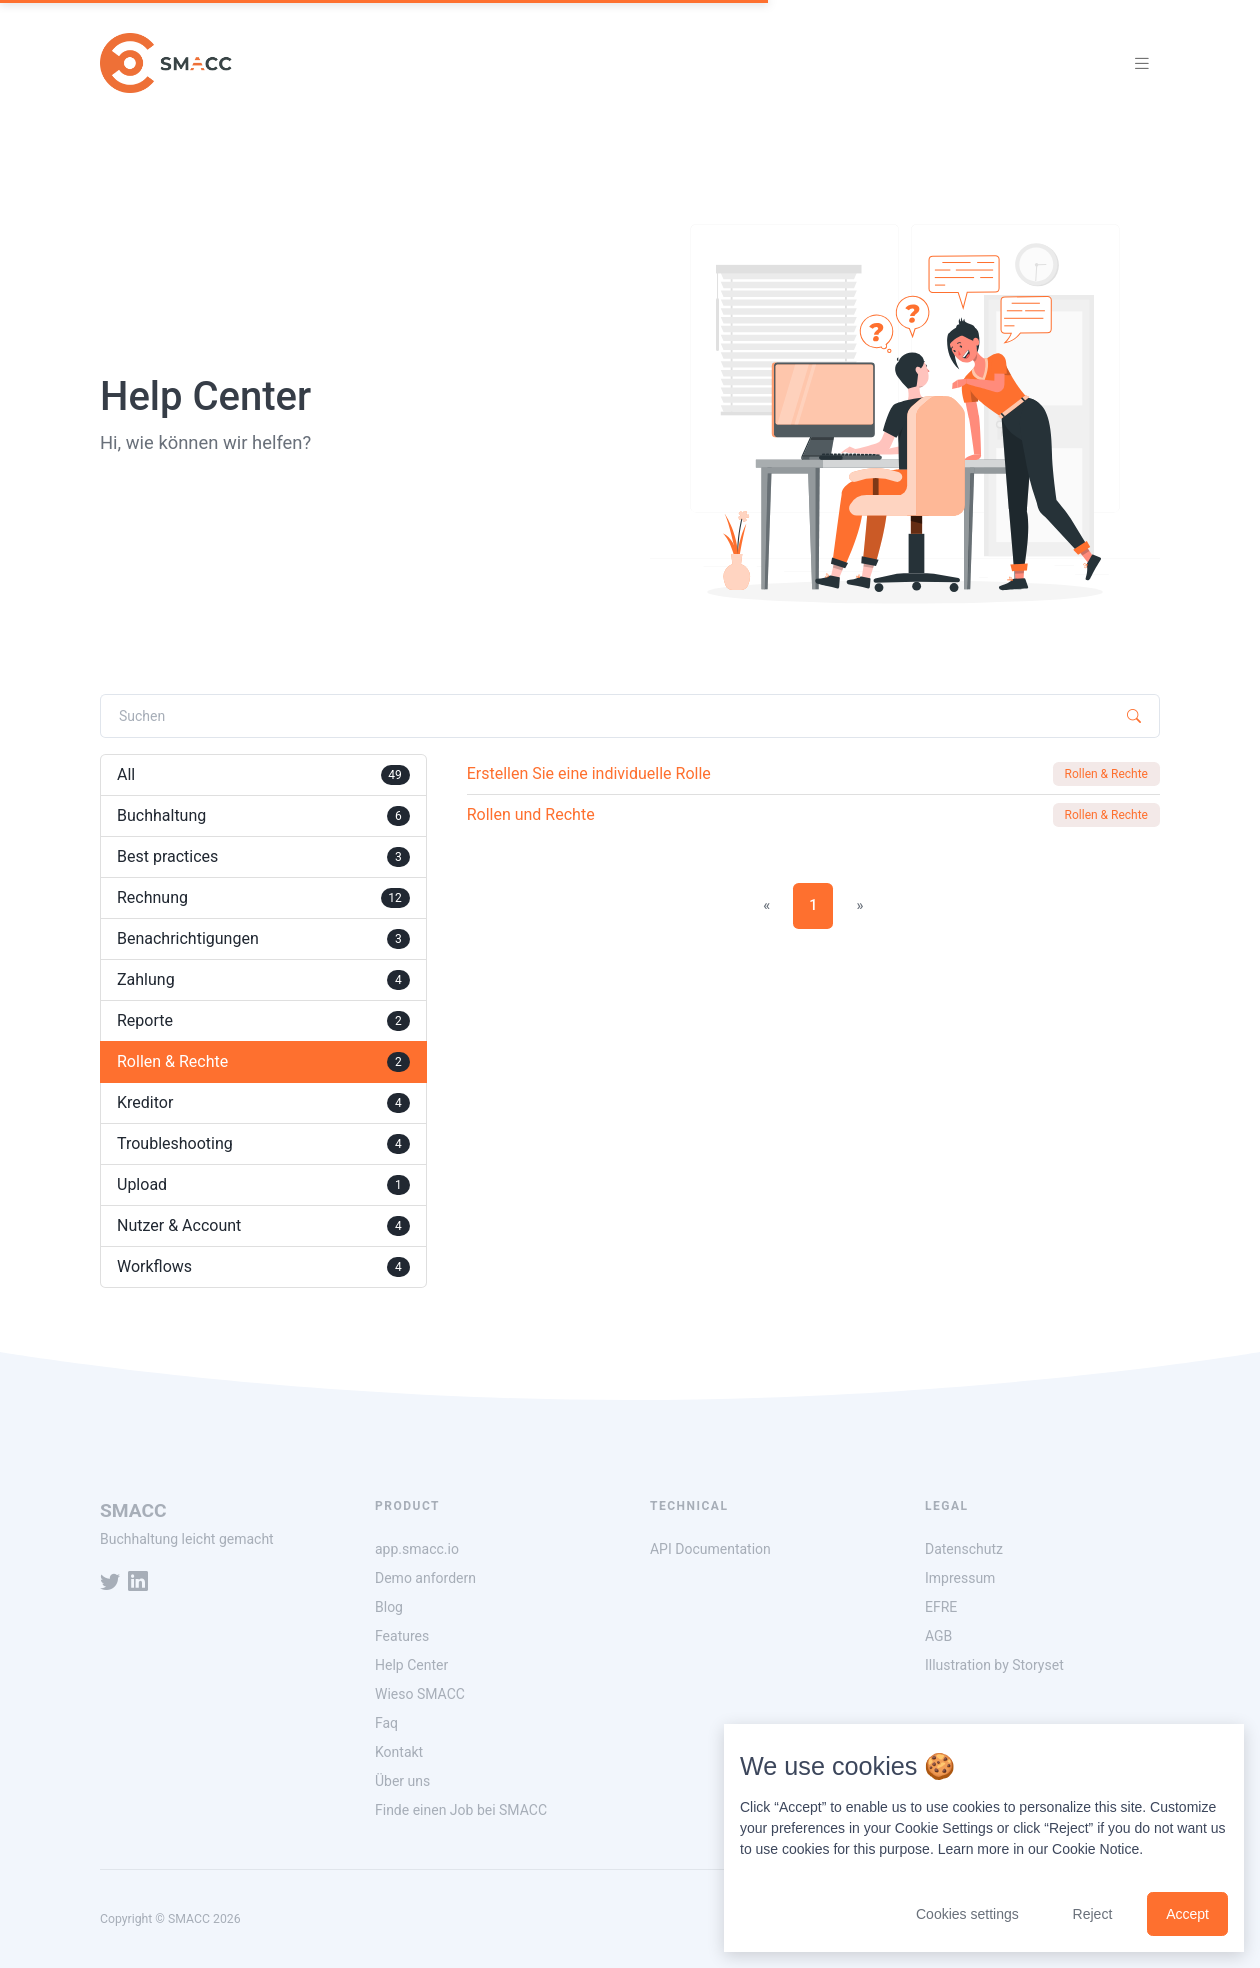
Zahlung (263, 980)
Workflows (263, 1267)
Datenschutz (964, 1549)
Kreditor (263, 1103)
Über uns (402, 1781)
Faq (386, 1723)
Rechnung (263, 898)
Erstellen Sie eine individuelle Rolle (589, 773)
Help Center (411, 1665)
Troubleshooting (263, 1144)
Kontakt (399, 1752)
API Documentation (710, 1549)
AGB (938, 1636)
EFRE (941, 1607)
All (263, 775)
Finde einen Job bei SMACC (461, 1810)
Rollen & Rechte (263, 1062)
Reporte (263, 1021)
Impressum (960, 1578)
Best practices (263, 857)
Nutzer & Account (263, 1226)
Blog (389, 1607)
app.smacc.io (417, 1549)
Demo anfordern (425, 1578)
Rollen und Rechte (531, 814)
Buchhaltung (263, 816)
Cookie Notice (1095, 1849)
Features (402, 1636)
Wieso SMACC (420, 1694)
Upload (263, 1185)
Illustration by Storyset (994, 1665)
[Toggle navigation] (1142, 63)
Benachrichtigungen (263, 939)
